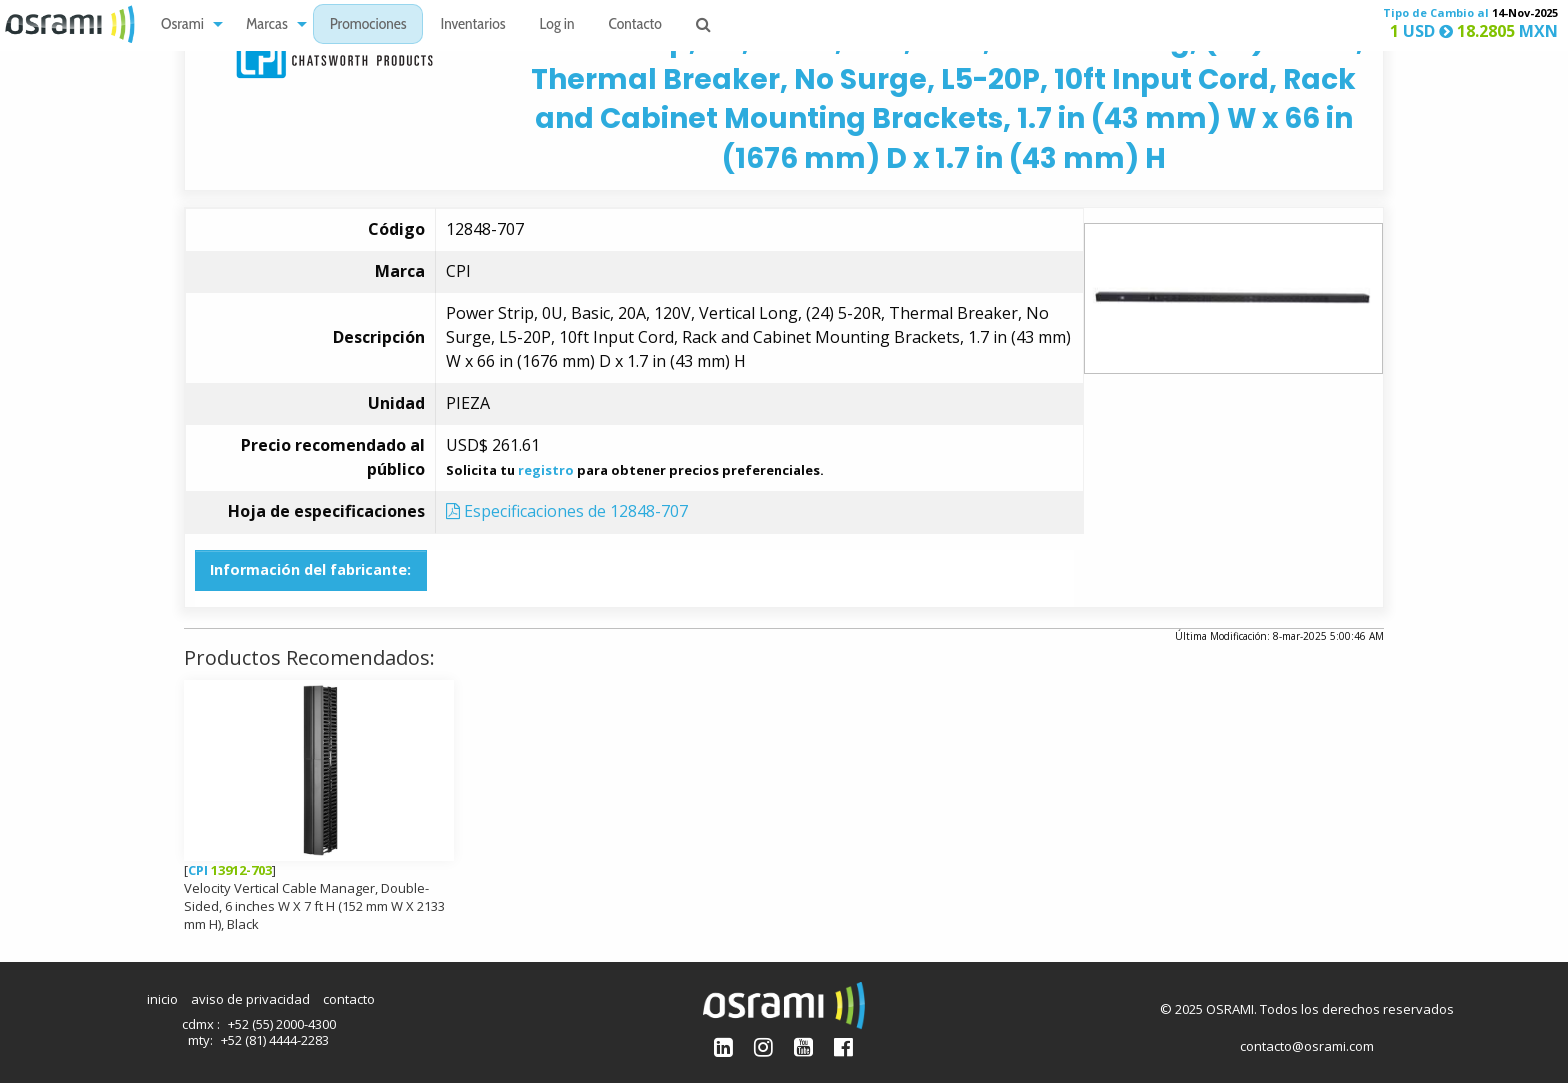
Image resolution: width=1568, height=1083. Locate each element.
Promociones (368, 25)
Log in (557, 25)
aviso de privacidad (250, 999)
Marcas (267, 25)
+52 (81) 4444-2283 (275, 1040)
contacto (349, 999)
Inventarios (472, 25)
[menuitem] (186, 24)
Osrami (182, 25)
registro (546, 470)
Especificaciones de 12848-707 (567, 511)
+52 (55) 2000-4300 (282, 1024)
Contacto (635, 25)
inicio (162, 999)
